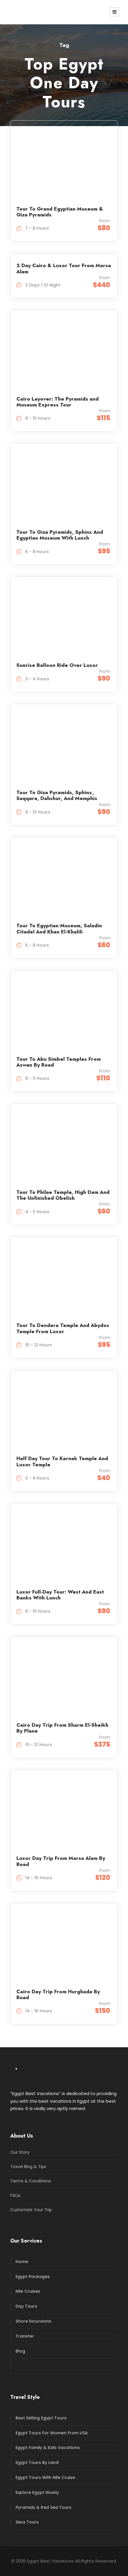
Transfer (25, 2336)
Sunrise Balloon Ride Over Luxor (57, 665)
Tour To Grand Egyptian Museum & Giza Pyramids (59, 211)
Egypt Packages (33, 2277)
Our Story (20, 2152)
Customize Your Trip (31, 2210)
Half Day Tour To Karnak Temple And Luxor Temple (62, 1461)
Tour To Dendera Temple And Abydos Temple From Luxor (62, 1328)
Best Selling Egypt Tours (41, 2418)
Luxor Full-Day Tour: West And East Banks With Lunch (60, 1594)
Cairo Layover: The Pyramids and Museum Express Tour (57, 401)
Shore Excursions (33, 2321)
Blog (20, 2351)
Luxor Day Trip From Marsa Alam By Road (60, 1861)
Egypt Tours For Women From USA (52, 2433)
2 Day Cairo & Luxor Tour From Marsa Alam (63, 268)
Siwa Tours (27, 2522)
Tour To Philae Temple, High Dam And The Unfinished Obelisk (63, 1195)
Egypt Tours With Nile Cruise (45, 2477)
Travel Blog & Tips (28, 2167)
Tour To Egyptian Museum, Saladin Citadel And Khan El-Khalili (59, 928)
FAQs (15, 2195)
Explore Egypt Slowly (37, 2492)
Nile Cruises (28, 2291)
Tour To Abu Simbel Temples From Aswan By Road (58, 1061)
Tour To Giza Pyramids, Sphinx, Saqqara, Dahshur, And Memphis (56, 795)
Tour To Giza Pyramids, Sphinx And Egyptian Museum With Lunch (59, 534)
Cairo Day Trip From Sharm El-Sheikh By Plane (62, 1727)
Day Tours (26, 2306)
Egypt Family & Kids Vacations (48, 2447)
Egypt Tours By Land (37, 2462)
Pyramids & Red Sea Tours (43, 2507)
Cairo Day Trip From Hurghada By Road (58, 1994)
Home (22, 2262)
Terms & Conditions (30, 2181)
